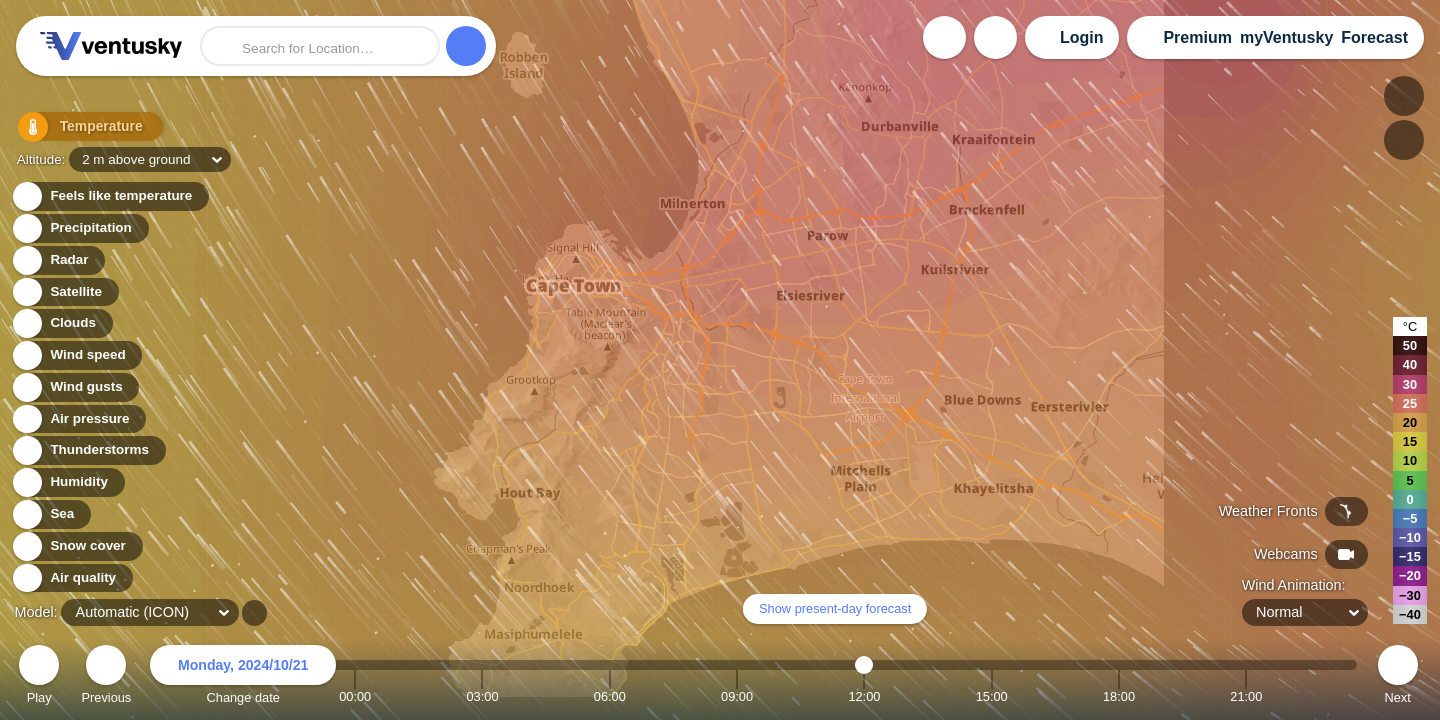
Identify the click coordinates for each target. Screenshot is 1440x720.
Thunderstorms (88, 450)
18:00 (1119, 696)
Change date (243, 677)
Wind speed (76, 355)
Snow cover (76, 546)
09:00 (737, 696)
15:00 (992, 696)
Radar (58, 260)
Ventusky (108, 46)
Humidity (67, 482)
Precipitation (79, 228)
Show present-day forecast (835, 608)
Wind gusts (75, 387)
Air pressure (78, 419)
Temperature (79, 129)
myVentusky (1286, 37)
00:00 (355, 696)
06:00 (610, 696)
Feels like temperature (109, 196)
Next (1398, 677)
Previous (106, 677)
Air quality (71, 578)
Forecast (1374, 37)
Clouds (61, 323)
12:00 (864, 696)
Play (39, 677)
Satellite (64, 292)
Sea (50, 514)
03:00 (482, 696)
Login (1082, 37)
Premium (1197, 37)
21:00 (1246, 696)
